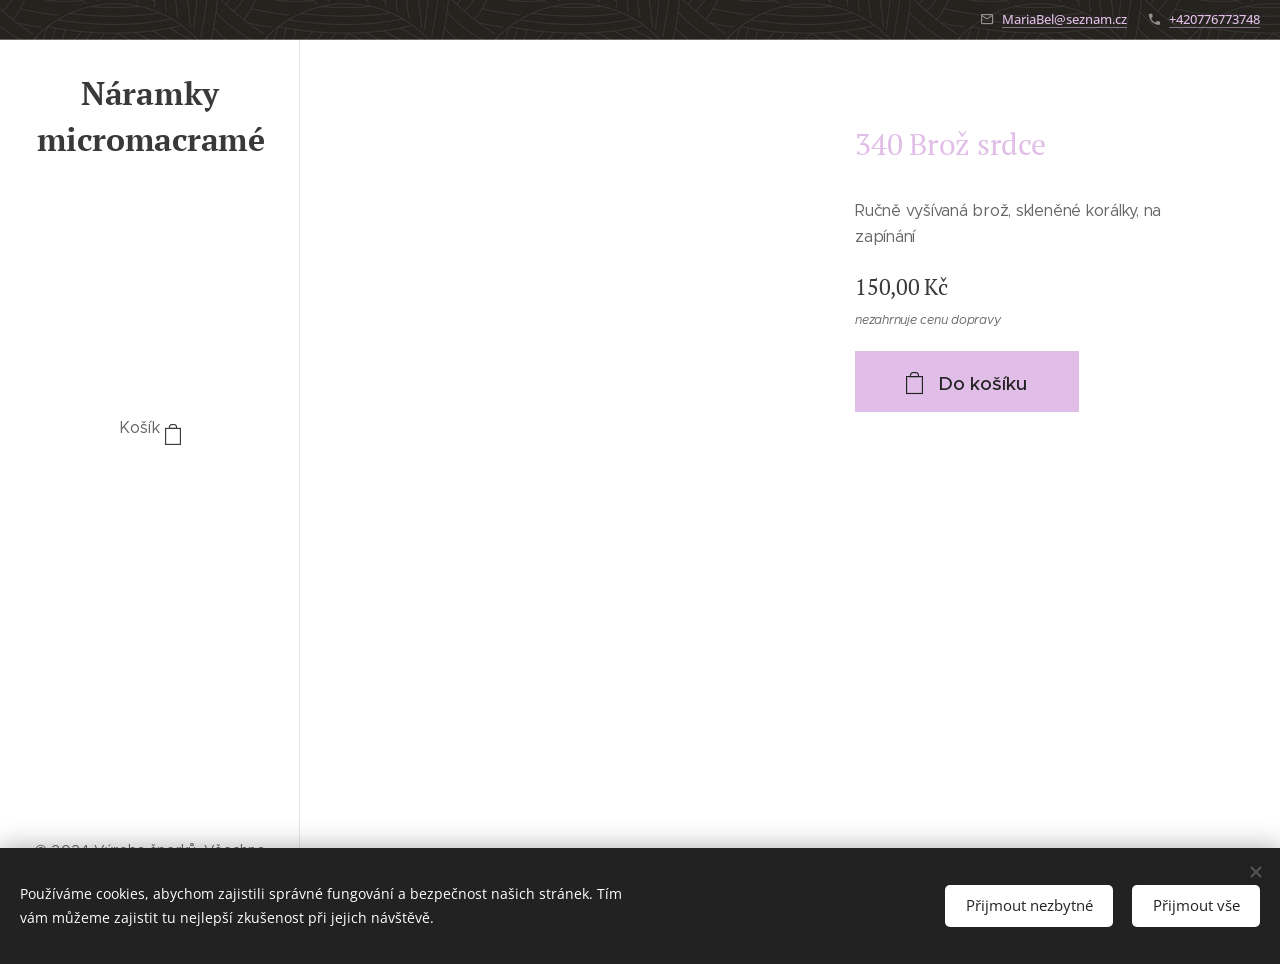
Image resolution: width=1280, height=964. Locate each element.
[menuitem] (150, 488)
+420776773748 (1214, 19)
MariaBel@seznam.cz (1064, 19)
